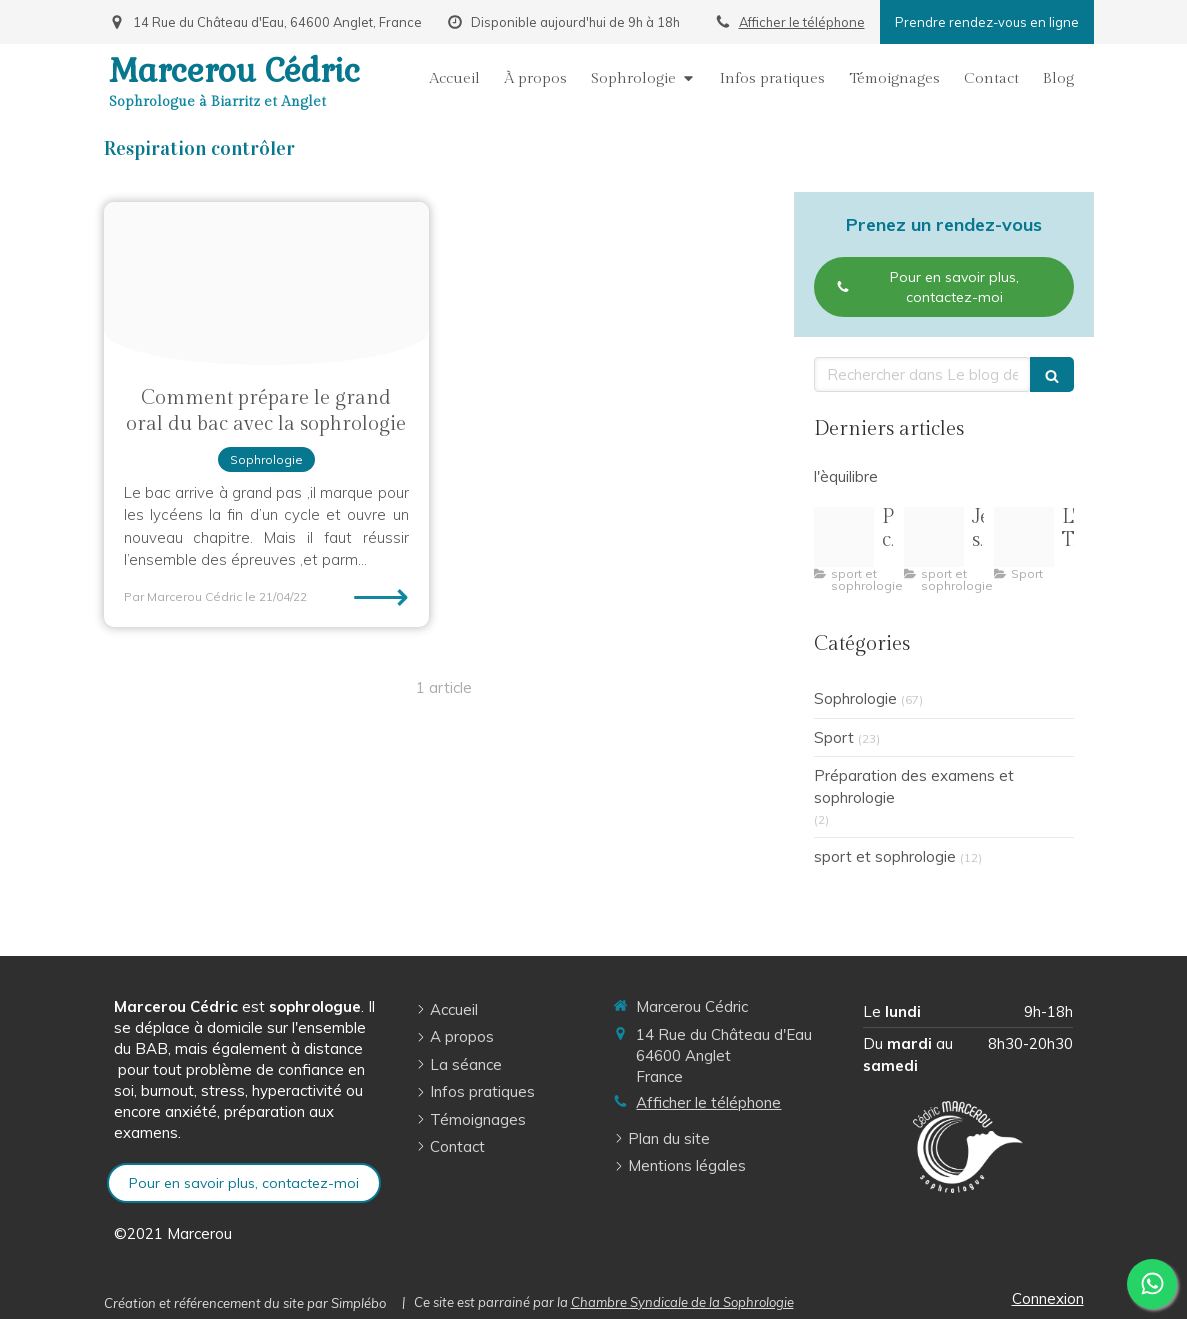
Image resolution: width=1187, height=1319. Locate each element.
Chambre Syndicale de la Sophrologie (682, 1302)
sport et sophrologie (885, 856)
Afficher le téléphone (802, 22)
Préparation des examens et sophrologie (914, 786)
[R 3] (934, 537)
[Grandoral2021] (266, 283)
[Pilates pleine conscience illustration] (844, 537)
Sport (834, 737)
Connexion (1048, 1298)
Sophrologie (855, 698)
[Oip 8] (1024, 537)
